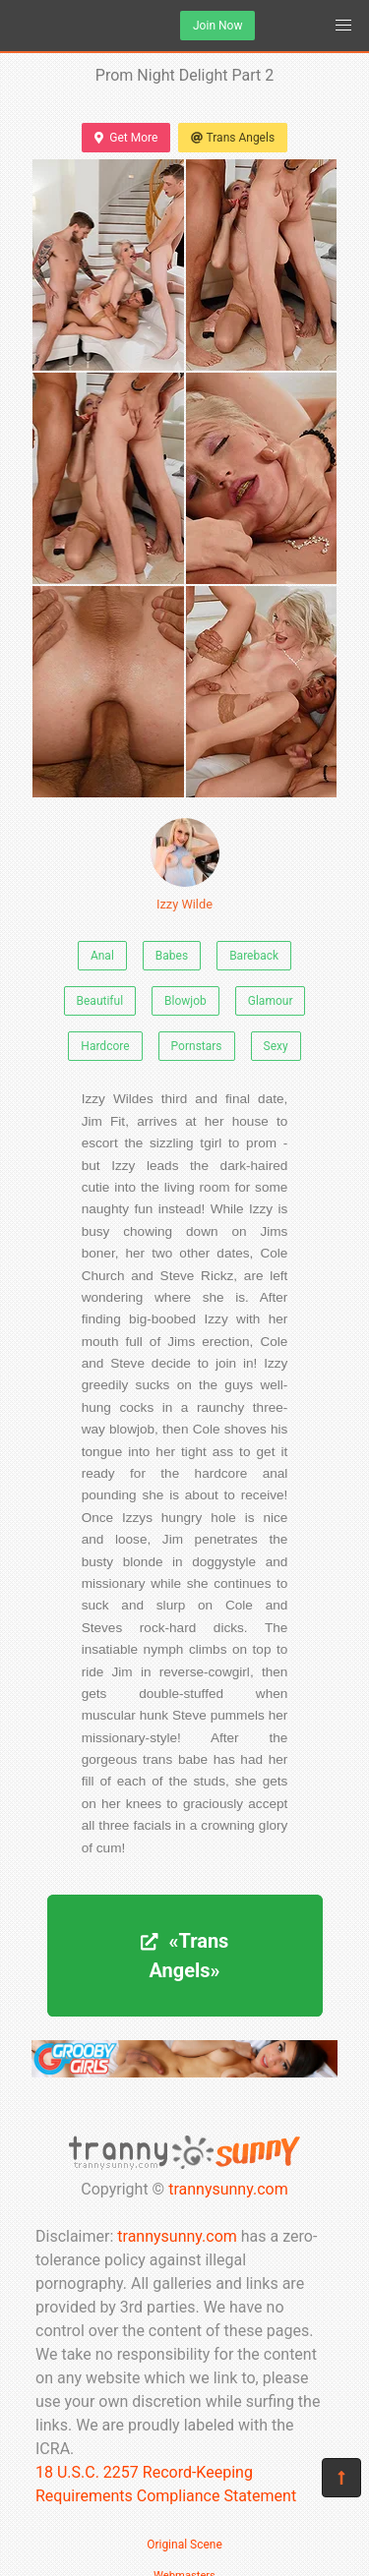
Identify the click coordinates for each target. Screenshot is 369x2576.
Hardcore (105, 1046)
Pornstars (196, 1046)
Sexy (276, 1046)
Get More (125, 138)
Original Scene (184, 2544)
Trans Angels (233, 138)
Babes (171, 956)
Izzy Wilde (185, 864)
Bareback (253, 956)
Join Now (217, 25)
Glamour (270, 1001)
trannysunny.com (228, 2189)
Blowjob (185, 1001)
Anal (102, 956)
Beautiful (100, 1001)
